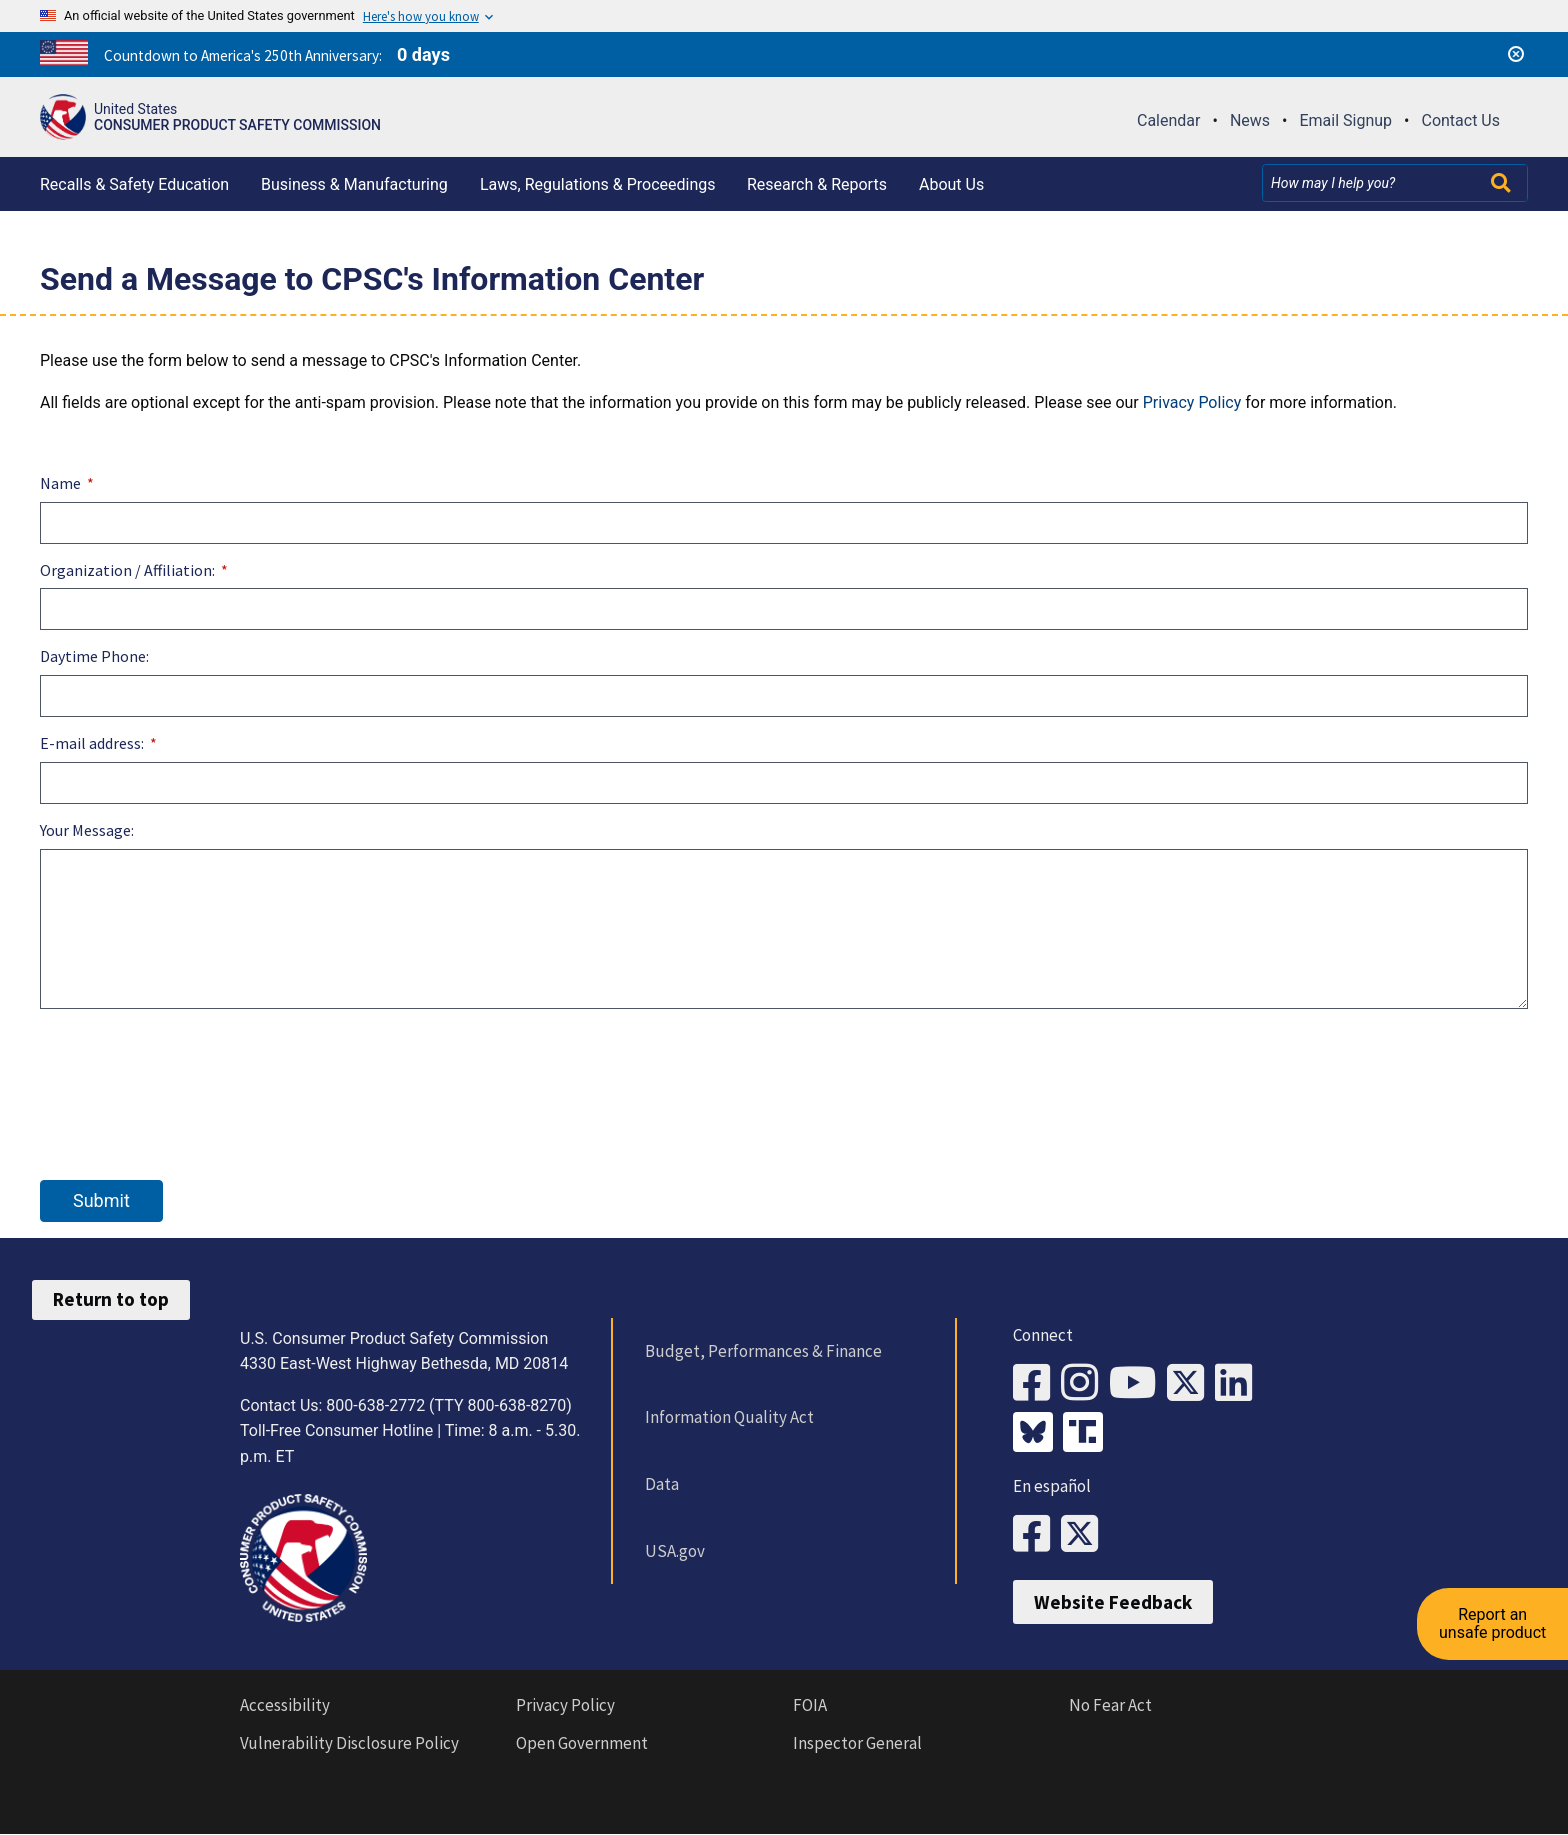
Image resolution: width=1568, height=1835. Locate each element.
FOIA (810, 1705)
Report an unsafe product (1492, 1621)
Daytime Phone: (94, 656)
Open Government (582, 1743)
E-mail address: (92, 743)
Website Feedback (1113, 1601)
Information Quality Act (729, 1417)
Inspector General (857, 1743)
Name (60, 483)
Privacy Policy (1192, 402)
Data (662, 1484)
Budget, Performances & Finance (763, 1351)
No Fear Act (1110, 1705)
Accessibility (285, 1705)
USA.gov (675, 1551)
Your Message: (87, 830)
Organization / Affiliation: (127, 570)
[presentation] (192, 1072)
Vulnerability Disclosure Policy (349, 1743)
